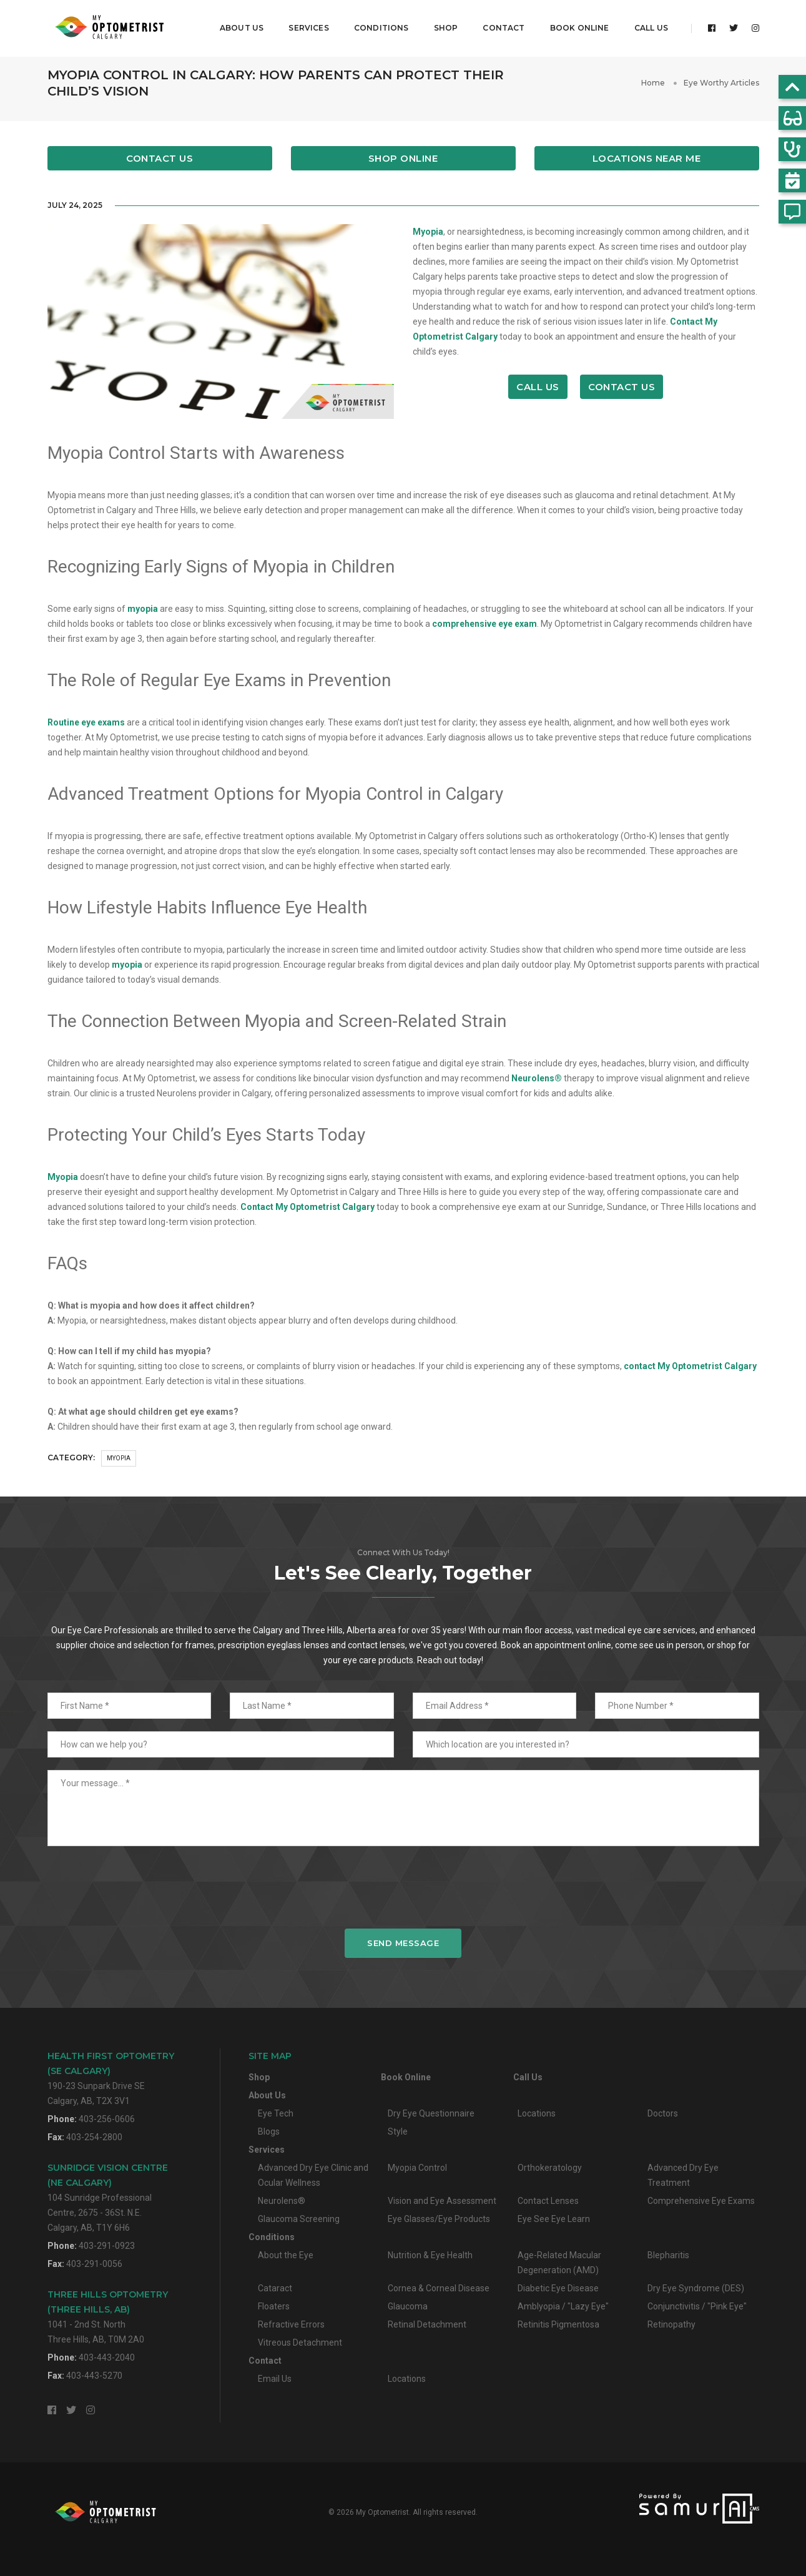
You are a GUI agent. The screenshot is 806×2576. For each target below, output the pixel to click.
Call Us (647, 22)
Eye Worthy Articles (721, 82)
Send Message (403, 1943)
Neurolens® (536, 1078)
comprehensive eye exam (484, 624)
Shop (442, 22)
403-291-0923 (107, 2246)
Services (305, 22)
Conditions (377, 22)
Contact (500, 22)
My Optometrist (382, 2512)
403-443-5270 (94, 2376)
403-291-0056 (94, 2264)
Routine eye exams (86, 722)
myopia (142, 609)
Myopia (428, 232)
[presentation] (403, 1887)
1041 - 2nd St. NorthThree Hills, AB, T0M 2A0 (107, 2316)
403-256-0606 (107, 2119)
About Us (238, 22)
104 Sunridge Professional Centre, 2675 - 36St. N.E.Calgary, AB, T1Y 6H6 (107, 2197)
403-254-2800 (94, 2137)
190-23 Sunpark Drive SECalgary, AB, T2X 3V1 (110, 2078)
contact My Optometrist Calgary (690, 1366)
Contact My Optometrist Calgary (307, 1207)
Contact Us (159, 158)
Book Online (576, 22)
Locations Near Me (646, 158)
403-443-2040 (107, 2357)
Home (653, 82)
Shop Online (403, 158)
